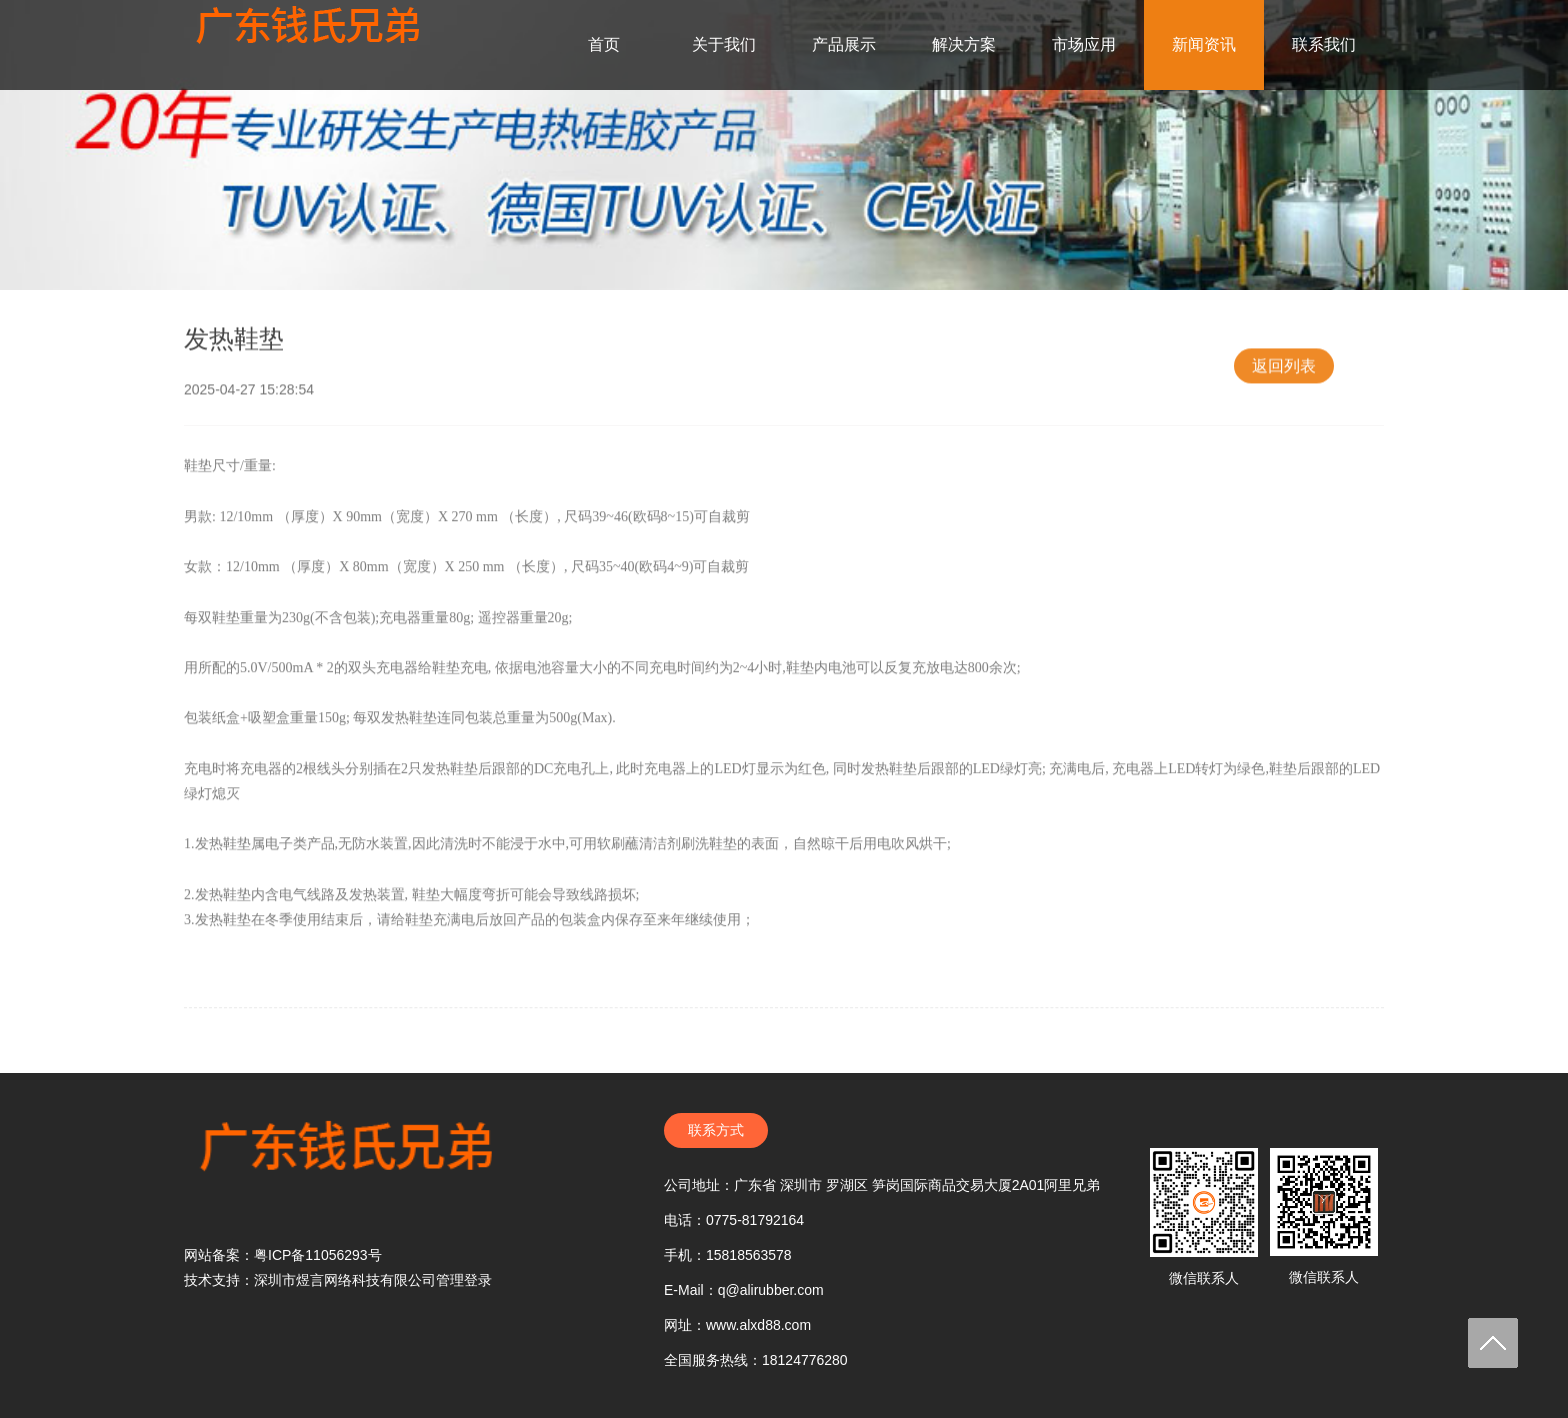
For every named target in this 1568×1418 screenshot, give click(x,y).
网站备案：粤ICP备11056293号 (283, 1255)
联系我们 (1324, 44)
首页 (604, 44)
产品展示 (844, 44)
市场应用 (1084, 44)
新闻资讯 (1204, 44)
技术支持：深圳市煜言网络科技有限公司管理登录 (338, 1280)
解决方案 (964, 44)
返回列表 (1284, 374)
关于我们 (724, 44)
